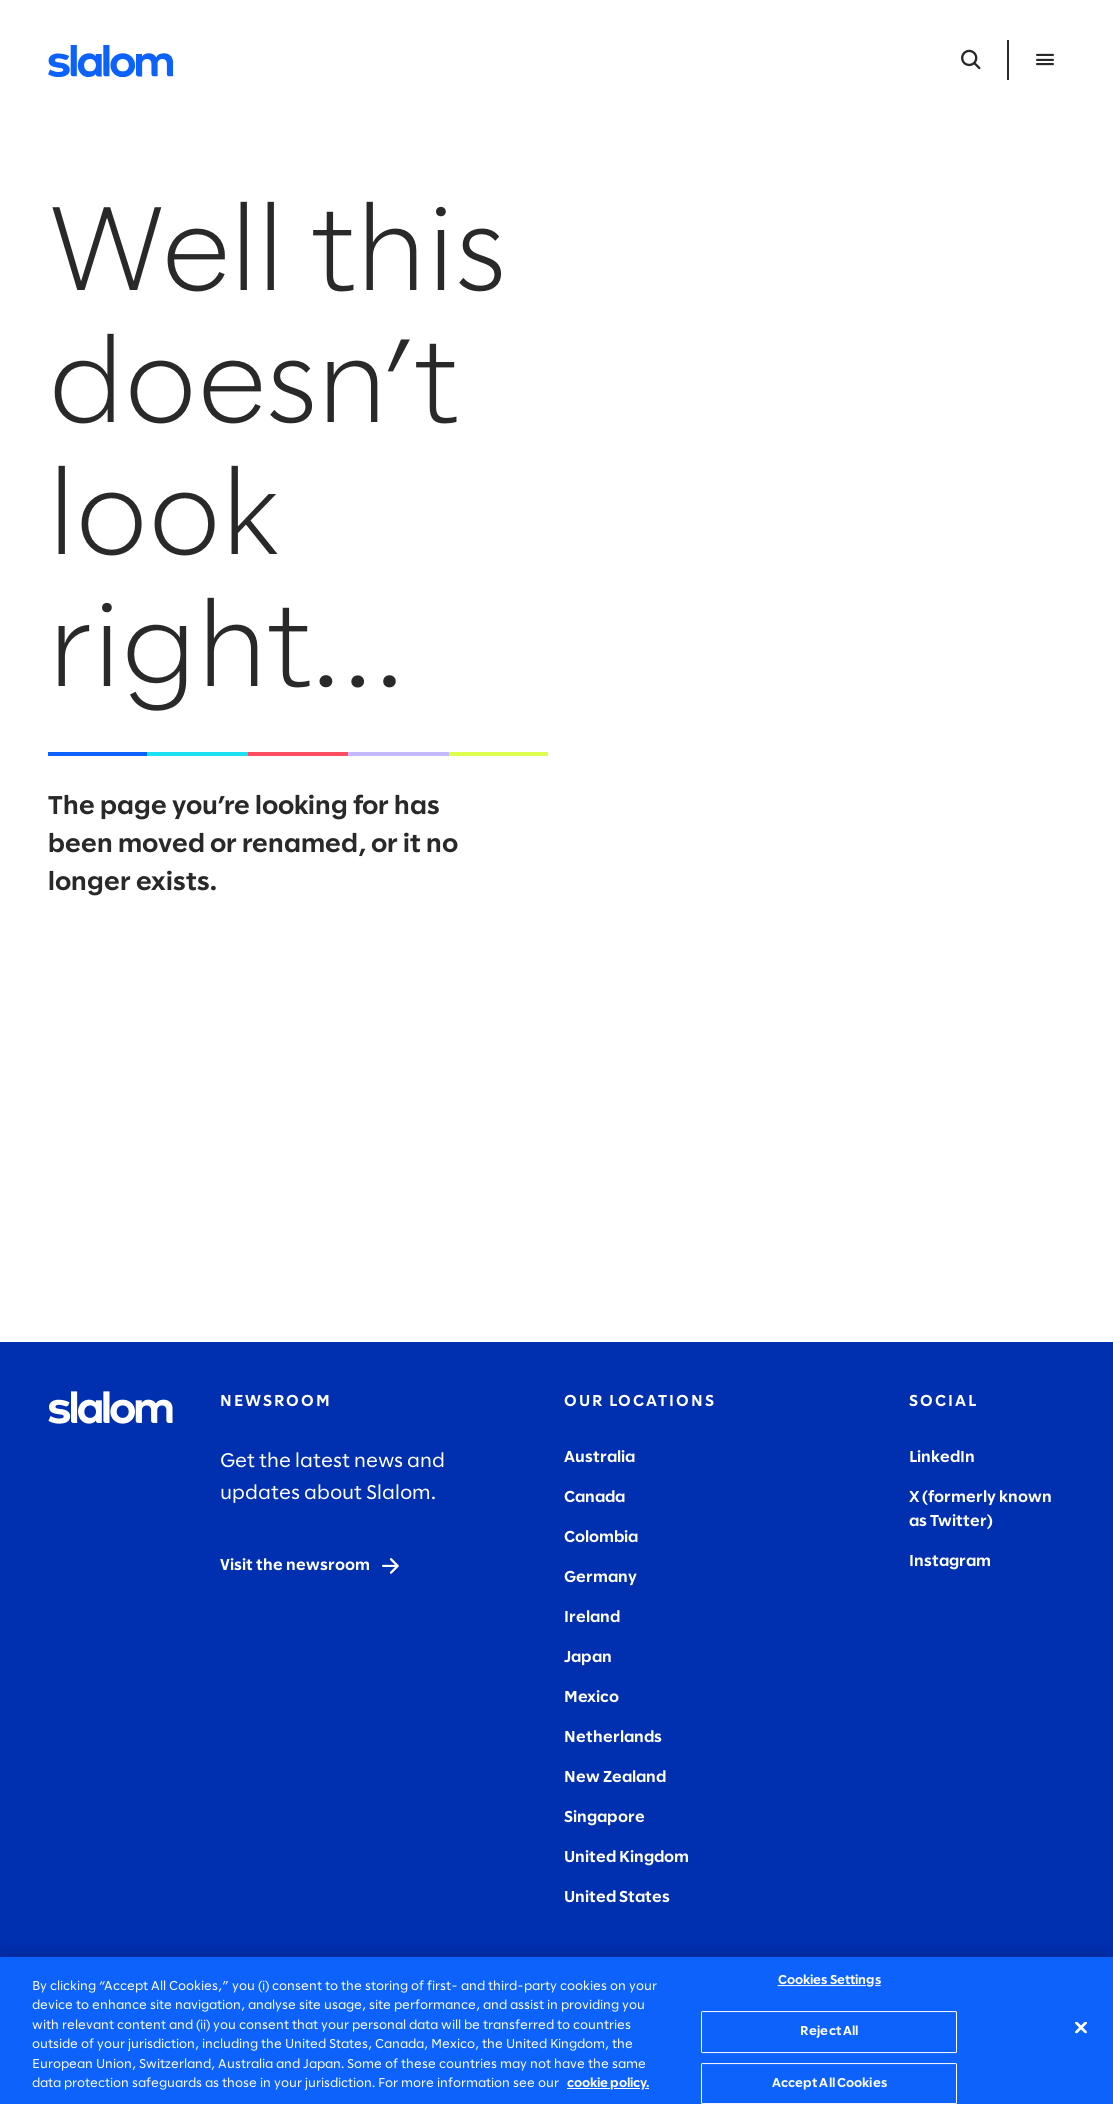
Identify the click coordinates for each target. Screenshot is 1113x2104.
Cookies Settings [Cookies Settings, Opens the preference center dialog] (829, 1981)
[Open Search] (971, 60)
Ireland (592, 1617)
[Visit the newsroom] (311, 1566)
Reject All (829, 2031)
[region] (556, 2030)
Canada (594, 1497)
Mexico (591, 1697)
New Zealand (615, 1777)
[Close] (1081, 2028)
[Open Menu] (1045, 60)
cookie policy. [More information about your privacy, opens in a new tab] (608, 2083)
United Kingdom (626, 1857)
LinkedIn (942, 1457)
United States (617, 1897)
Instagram (950, 1561)
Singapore (604, 1817)
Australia (599, 1457)
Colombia (601, 1537)
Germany (600, 1577)
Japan (588, 1657)
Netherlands (613, 1737)
